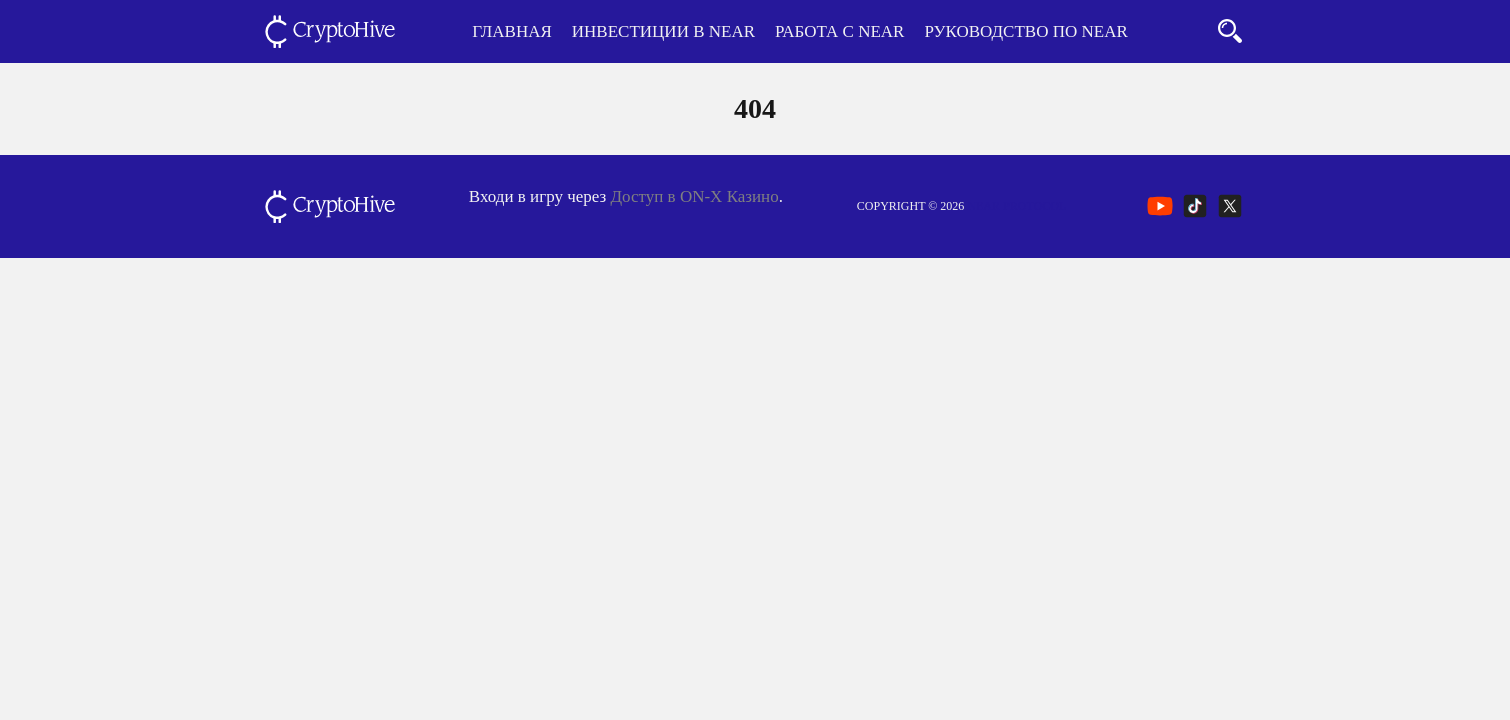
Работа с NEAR (839, 31)
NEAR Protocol (1016, 206)
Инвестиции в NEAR (663, 31)
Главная (512, 31)
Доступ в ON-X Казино (695, 196)
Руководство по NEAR (1025, 31)
